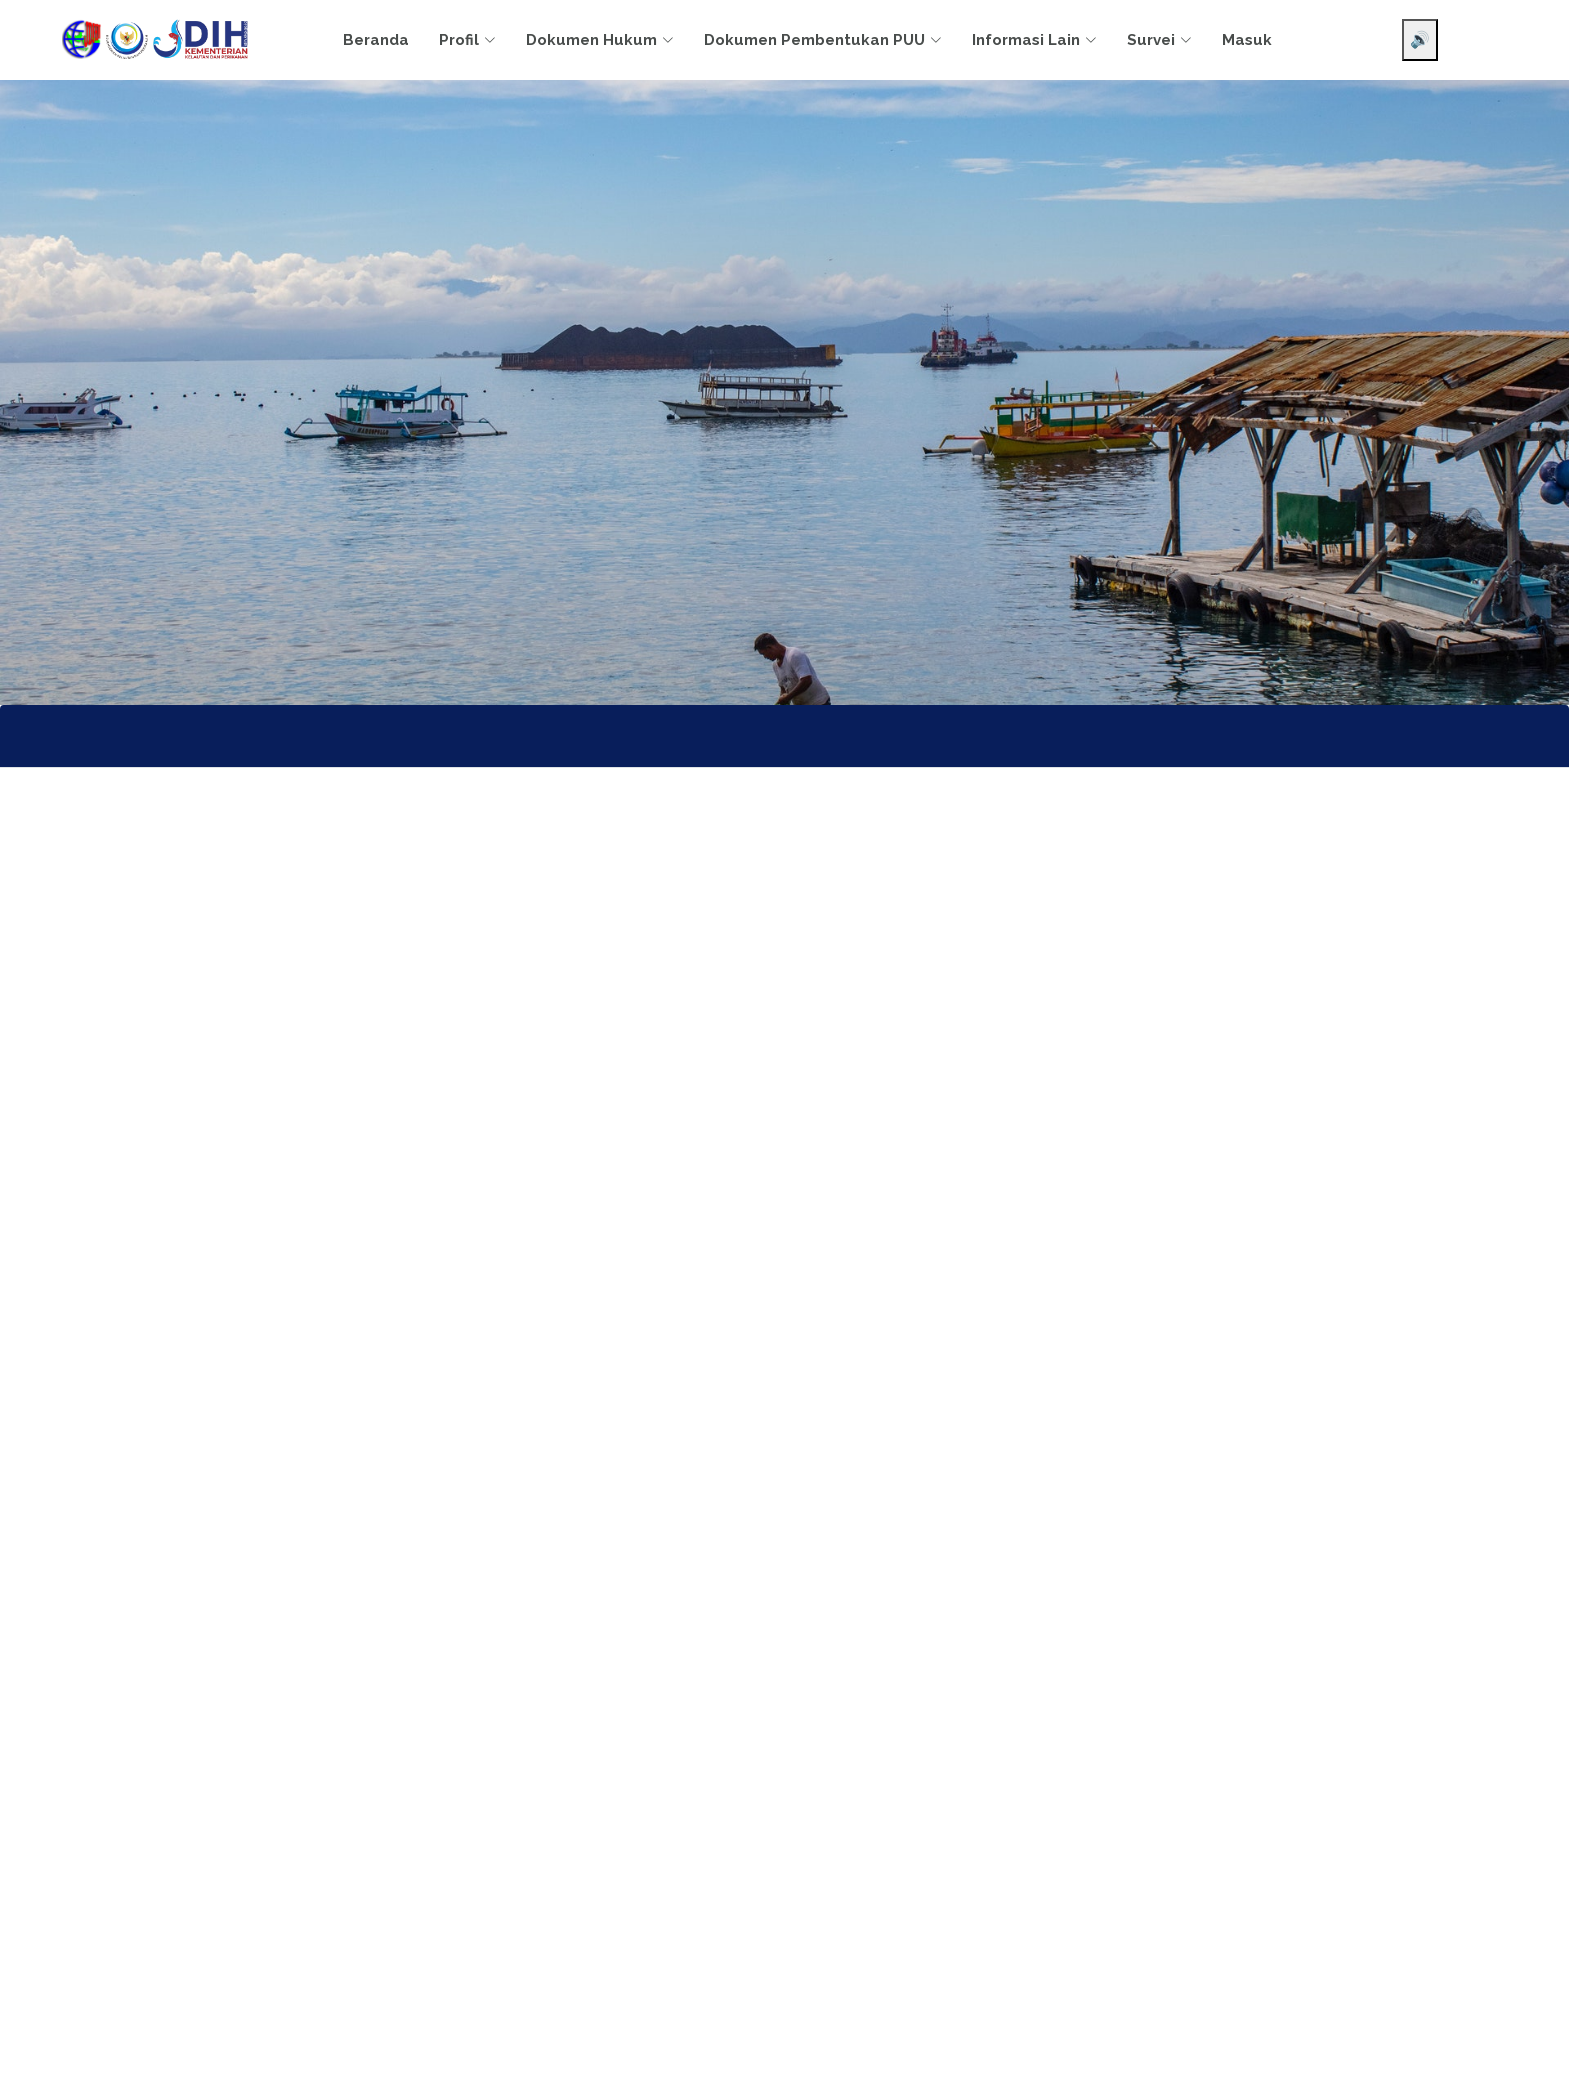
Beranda (376, 40)
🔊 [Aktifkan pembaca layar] (1420, 39)
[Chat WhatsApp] (1524, 2050)
